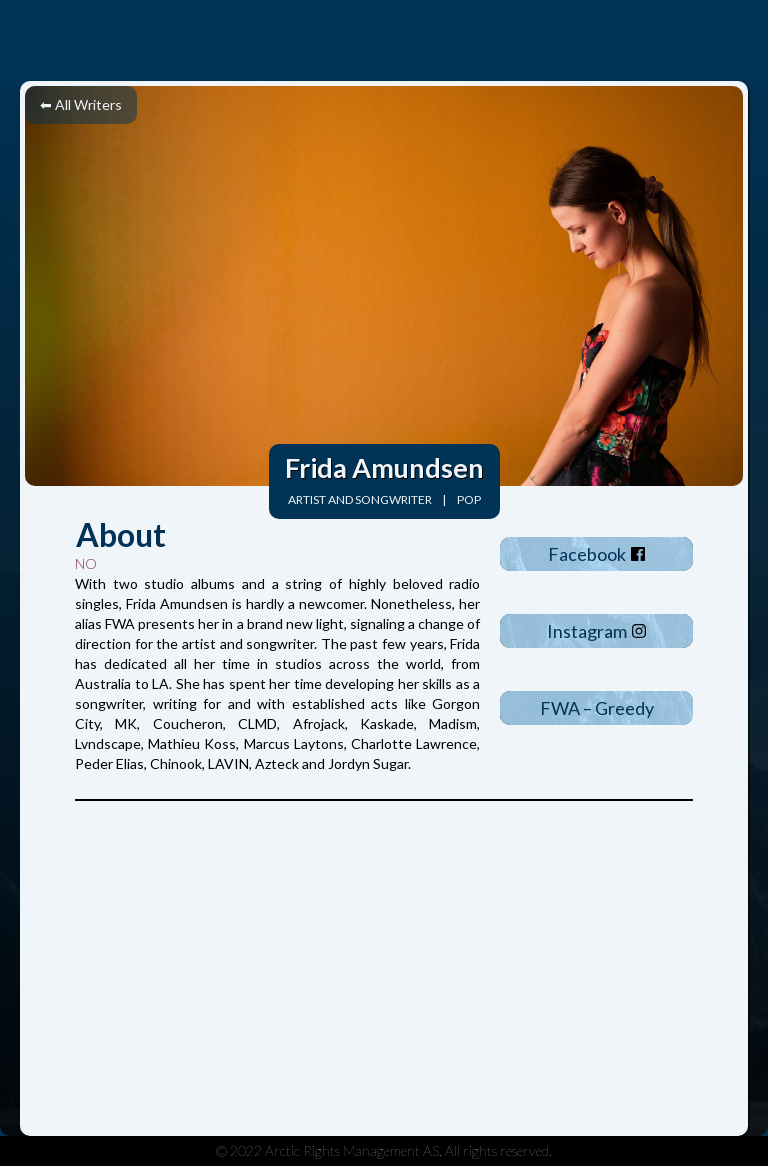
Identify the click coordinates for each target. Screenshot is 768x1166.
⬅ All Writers (81, 104)
